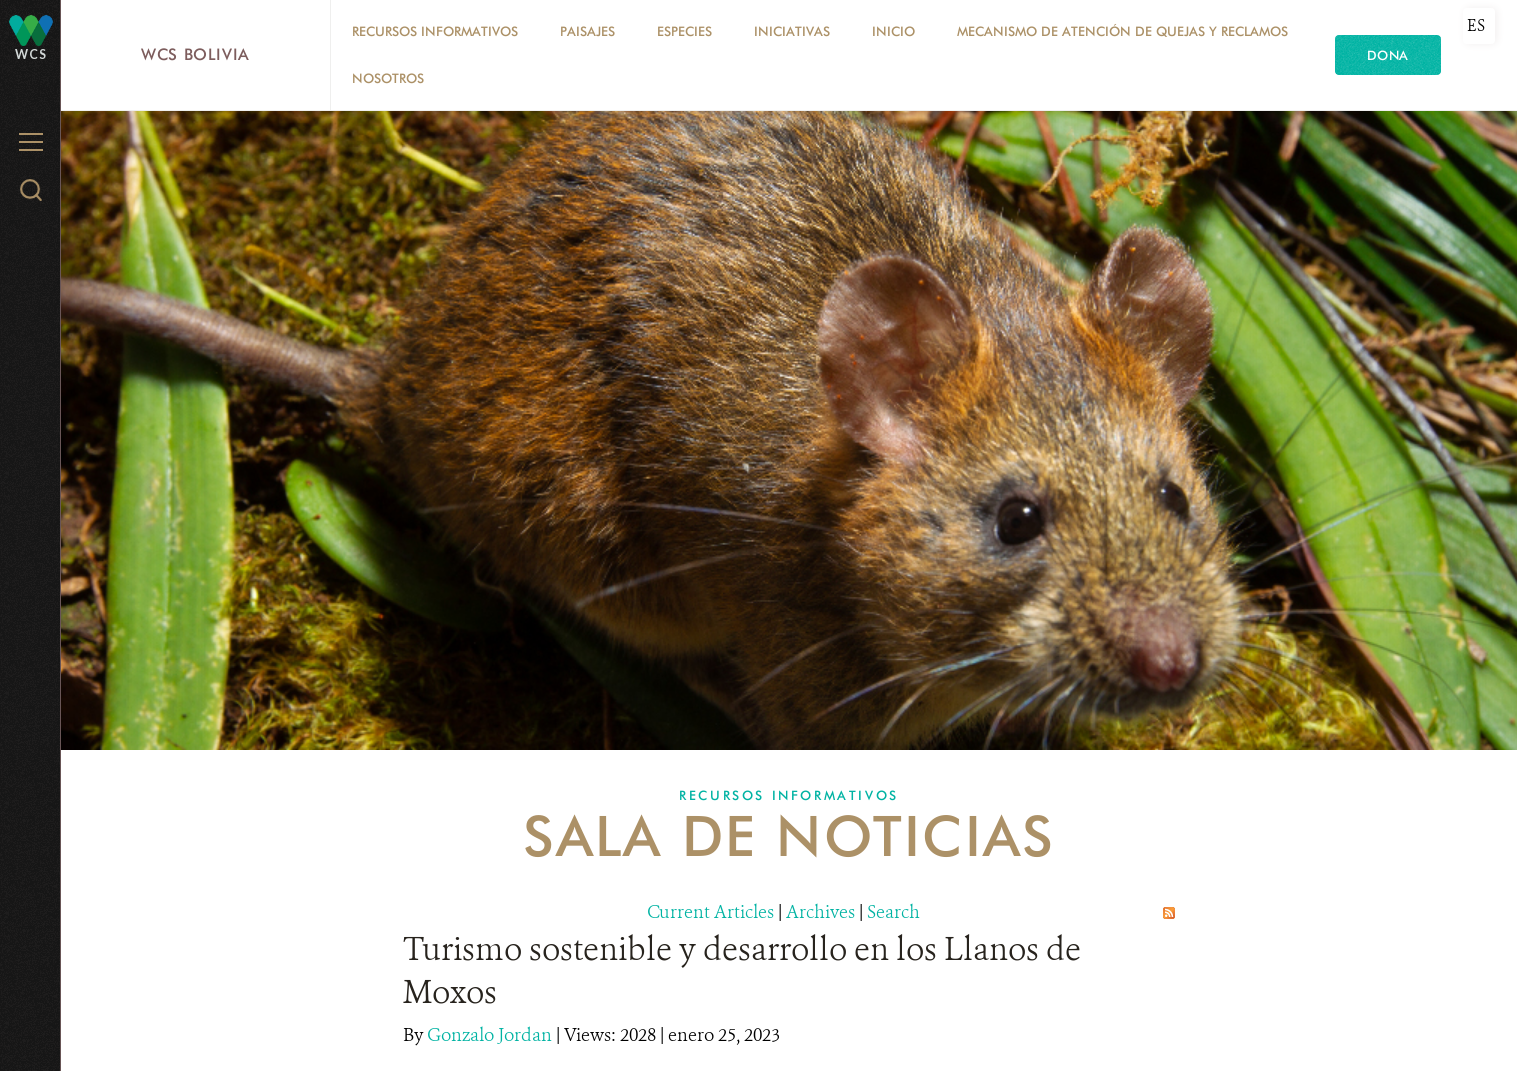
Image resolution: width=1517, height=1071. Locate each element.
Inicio (893, 31)
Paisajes (587, 31)
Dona (1388, 55)
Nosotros (388, 78)
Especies (684, 31)
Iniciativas (792, 31)
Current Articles (710, 912)
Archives (820, 912)
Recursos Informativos (435, 31)
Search (893, 912)
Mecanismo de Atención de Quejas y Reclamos (1122, 31)
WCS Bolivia (195, 54)
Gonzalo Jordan (491, 1035)
